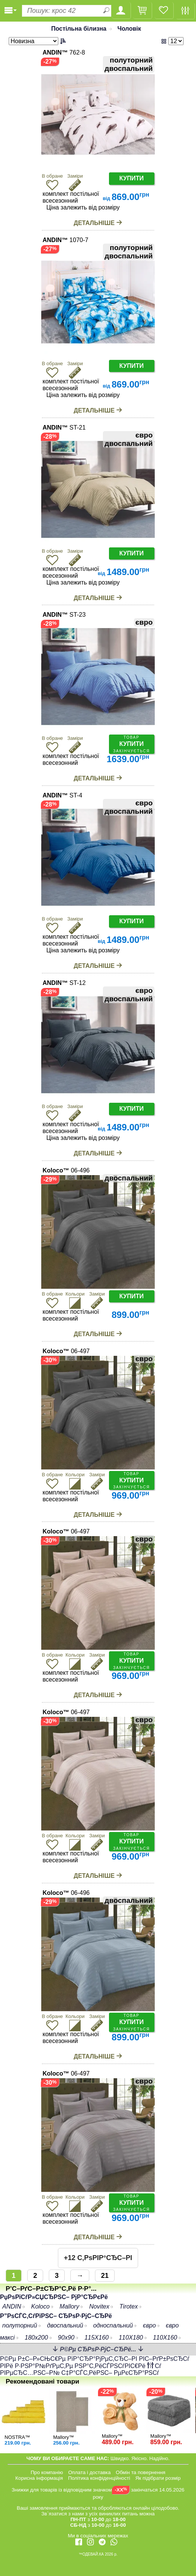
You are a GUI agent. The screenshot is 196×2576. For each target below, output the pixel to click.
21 (105, 2275)
